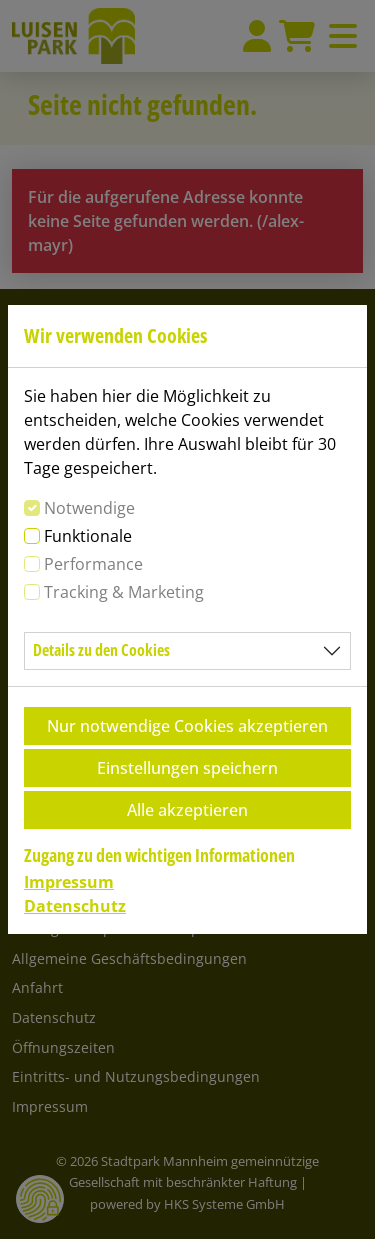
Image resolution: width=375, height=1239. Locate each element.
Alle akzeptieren (187, 810)
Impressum (69, 882)
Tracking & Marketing (124, 592)
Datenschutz (75, 906)
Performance (93, 564)
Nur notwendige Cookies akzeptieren (187, 726)
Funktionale (88, 536)
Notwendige (89, 508)
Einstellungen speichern (187, 768)
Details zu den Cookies (101, 650)
